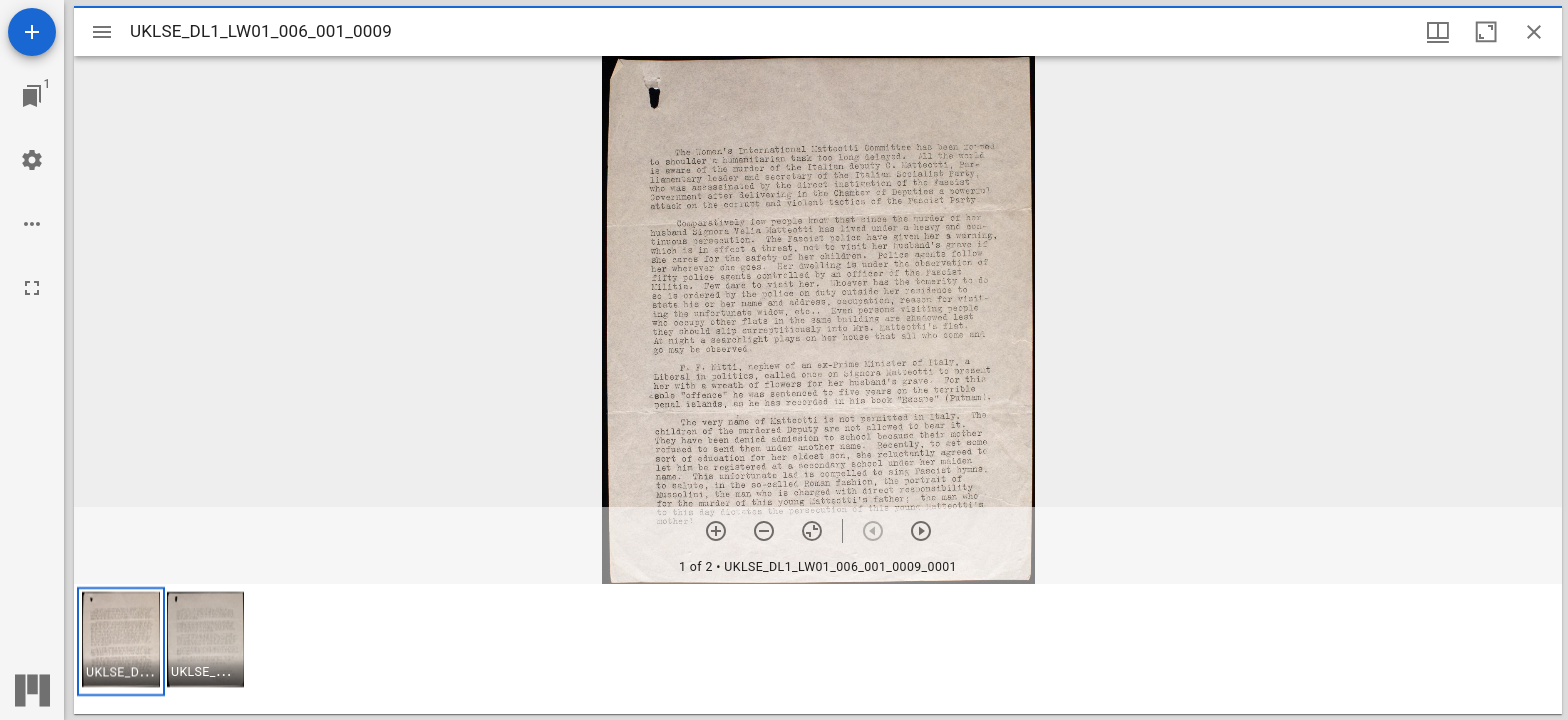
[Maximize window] (1486, 32)
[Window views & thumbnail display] (1438, 32)
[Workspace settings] (32, 160)
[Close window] (1534, 32)
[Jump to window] (32, 96)
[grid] (818, 649)
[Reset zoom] (812, 531)
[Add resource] (32, 32)
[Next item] (921, 531)
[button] (121, 641)
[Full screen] (32, 288)
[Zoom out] (764, 531)
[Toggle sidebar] (102, 32)
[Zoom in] (716, 531)
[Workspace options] (32, 224)
